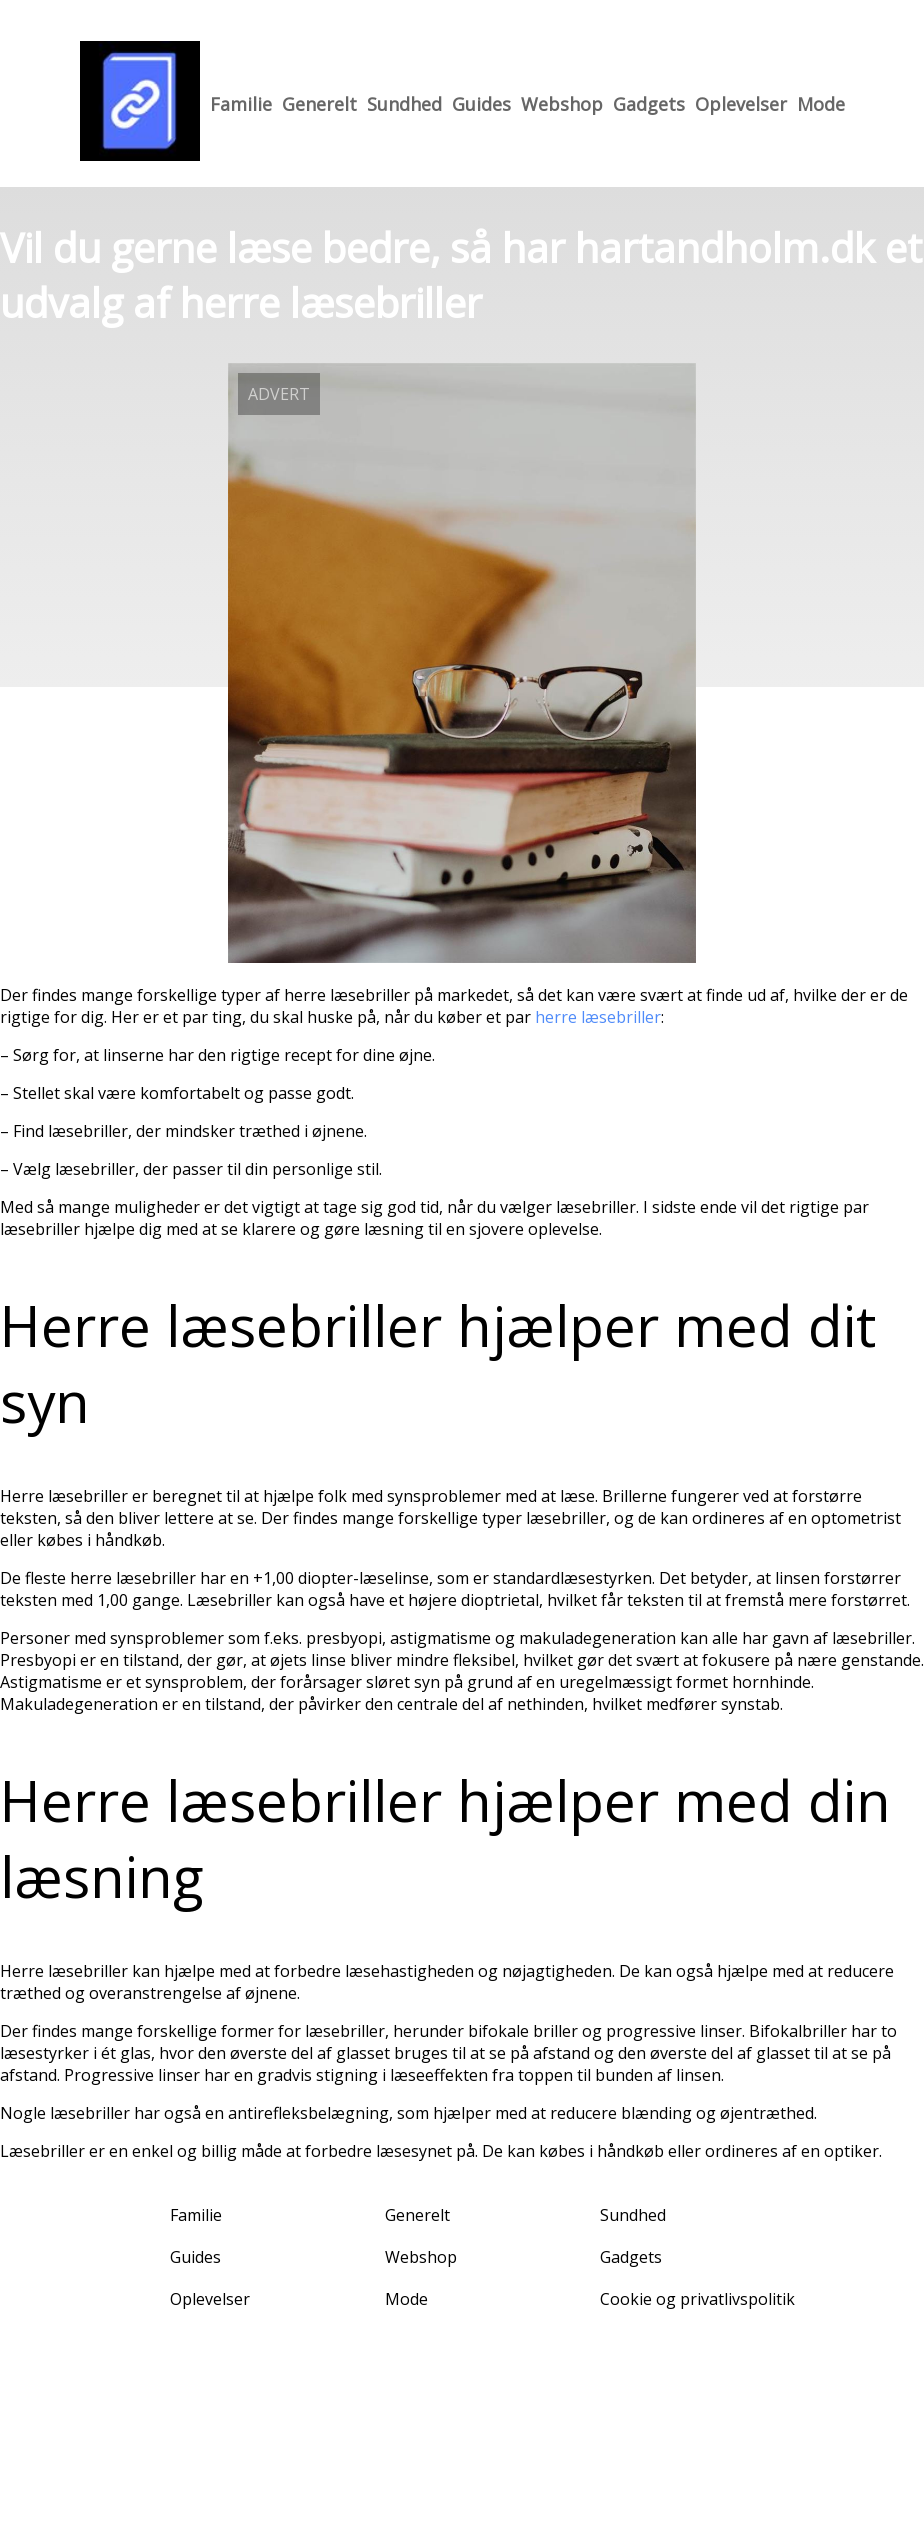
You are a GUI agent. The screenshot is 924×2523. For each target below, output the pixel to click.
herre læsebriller (598, 1017)
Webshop (562, 104)
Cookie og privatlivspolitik (697, 2299)
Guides (481, 104)
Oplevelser (741, 104)
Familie (241, 104)
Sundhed (404, 104)
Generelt (319, 104)
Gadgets (649, 104)
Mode (821, 104)
